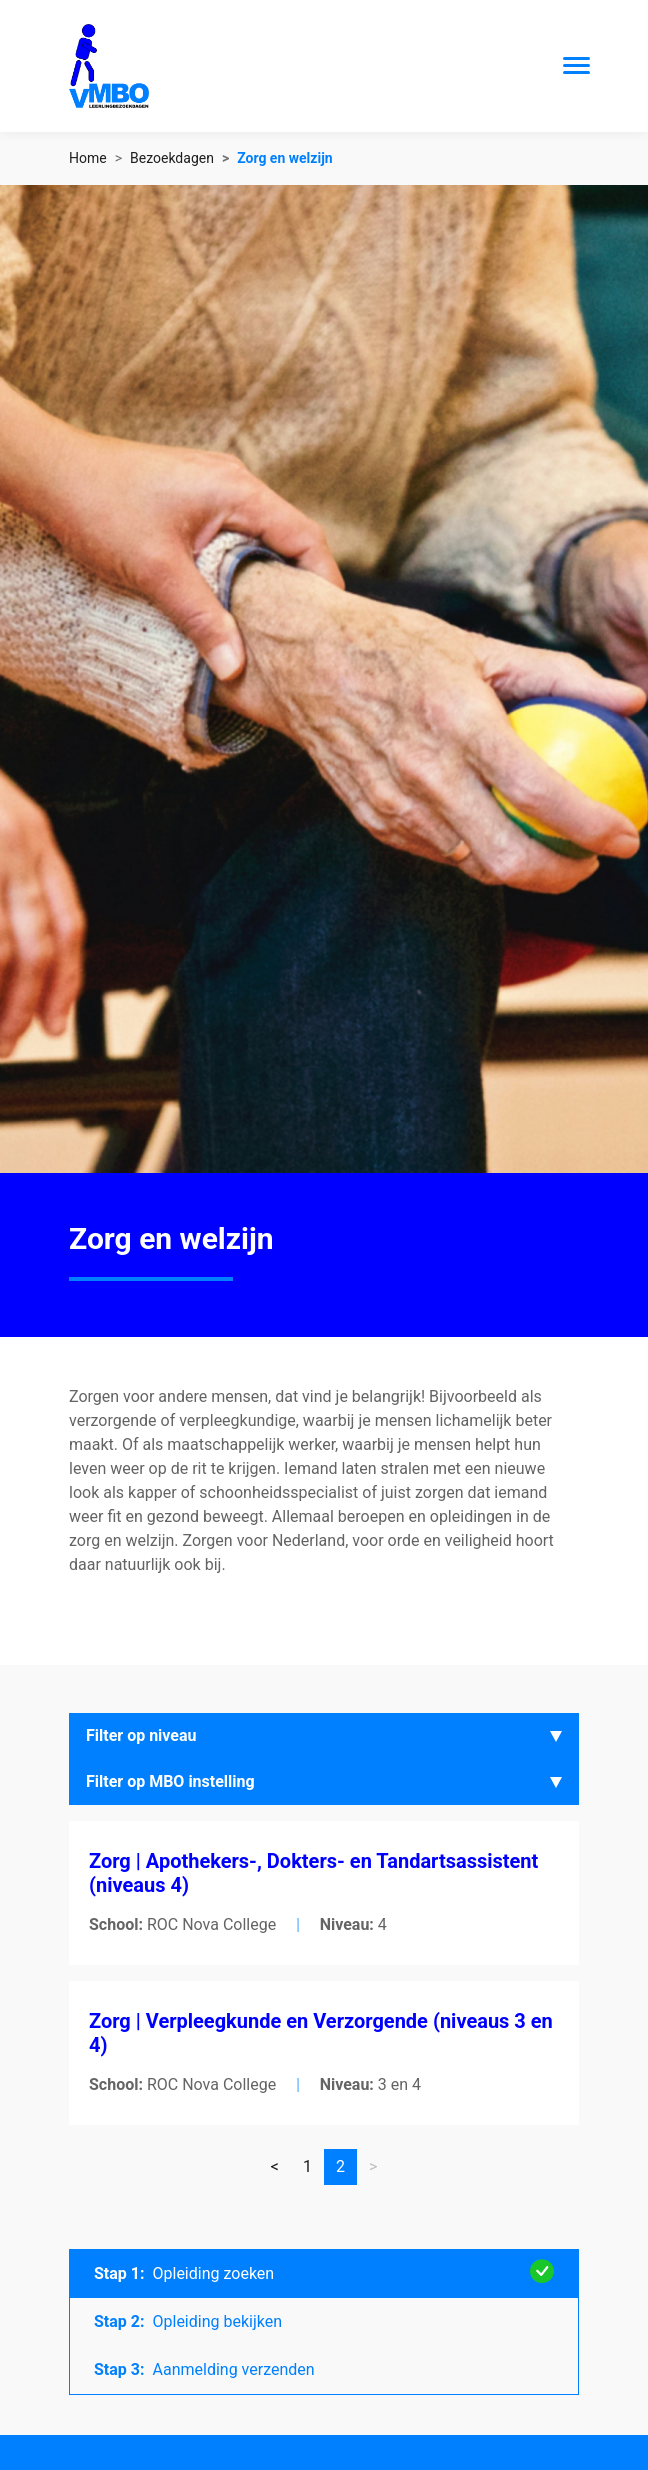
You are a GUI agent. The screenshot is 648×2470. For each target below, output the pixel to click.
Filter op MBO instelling (170, 1781)
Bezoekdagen (172, 158)
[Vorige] (275, 2167)
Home (88, 158)
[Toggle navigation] (576, 65)
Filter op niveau (141, 1735)
